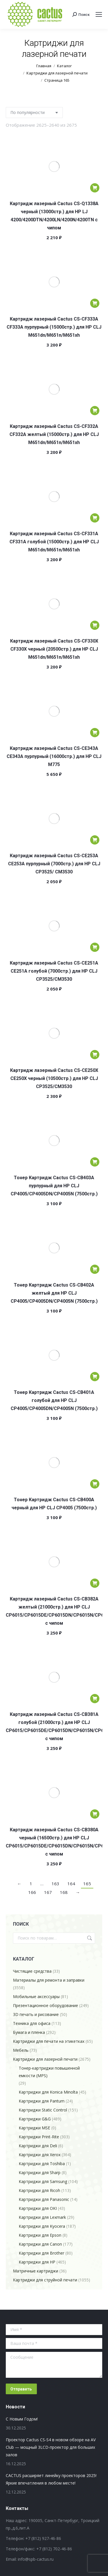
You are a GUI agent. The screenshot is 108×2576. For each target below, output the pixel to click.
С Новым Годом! (22, 2419)
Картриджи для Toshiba (42, 2163)
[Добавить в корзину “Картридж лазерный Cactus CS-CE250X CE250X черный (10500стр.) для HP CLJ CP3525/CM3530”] (94, 1054)
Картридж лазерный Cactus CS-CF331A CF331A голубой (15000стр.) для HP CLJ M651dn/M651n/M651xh (54, 542)
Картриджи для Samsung (43, 2181)
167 (48, 1892)
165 (87, 1883)
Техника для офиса (31, 2023)
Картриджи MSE (34, 2128)
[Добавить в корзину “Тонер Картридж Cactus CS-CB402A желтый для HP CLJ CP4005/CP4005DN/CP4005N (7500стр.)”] (94, 1269)
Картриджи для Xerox (39, 2154)
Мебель (21, 2050)
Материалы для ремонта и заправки (48, 1980)
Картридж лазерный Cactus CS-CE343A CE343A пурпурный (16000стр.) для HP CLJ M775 (54, 756)
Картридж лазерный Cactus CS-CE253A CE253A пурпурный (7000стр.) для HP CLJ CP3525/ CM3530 (54, 864)
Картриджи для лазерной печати (45, 2059)
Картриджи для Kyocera (42, 2226)
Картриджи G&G (35, 2119)
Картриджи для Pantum (42, 2101)
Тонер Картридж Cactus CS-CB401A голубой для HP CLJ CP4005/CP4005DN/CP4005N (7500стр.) (54, 1400)
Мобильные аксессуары (36, 1996)
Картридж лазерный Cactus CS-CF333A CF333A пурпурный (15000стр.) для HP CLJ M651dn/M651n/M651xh (54, 327)
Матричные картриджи (35, 2271)
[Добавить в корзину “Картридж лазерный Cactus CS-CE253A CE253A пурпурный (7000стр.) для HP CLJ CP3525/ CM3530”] (94, 840)
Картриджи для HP (37, 2262)
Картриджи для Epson (40, 2235)
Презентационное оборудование (45, 2005)
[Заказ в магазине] (34, 112)
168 (64, 1892)
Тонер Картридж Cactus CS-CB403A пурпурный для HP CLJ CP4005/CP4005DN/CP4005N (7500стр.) (54, 1186)
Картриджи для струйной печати (45, 2280)
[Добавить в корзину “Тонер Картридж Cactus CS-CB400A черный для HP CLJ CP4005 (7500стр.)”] (94, 1484)
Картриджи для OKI (38, 2208)
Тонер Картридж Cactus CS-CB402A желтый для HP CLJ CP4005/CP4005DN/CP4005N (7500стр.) (54, 1293)
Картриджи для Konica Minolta (48, 2092)
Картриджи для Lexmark (42, 2217)
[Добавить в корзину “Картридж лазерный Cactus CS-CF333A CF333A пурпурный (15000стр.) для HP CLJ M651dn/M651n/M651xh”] (94, 303)
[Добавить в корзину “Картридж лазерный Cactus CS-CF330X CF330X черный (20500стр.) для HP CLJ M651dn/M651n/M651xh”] (94, 625)
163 (55, 1883)
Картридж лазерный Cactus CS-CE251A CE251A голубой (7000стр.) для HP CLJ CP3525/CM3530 (54, 971)
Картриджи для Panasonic (44, 2199)
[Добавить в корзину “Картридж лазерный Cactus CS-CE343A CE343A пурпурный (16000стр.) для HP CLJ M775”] (94, 732)
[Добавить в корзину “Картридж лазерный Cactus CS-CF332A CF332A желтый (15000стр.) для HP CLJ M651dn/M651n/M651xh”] (94, 410)
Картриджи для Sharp (39, 2172)
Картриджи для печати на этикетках (48, 2041)
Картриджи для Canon (40, 2244)
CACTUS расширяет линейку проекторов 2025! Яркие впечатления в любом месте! (51, 2479)
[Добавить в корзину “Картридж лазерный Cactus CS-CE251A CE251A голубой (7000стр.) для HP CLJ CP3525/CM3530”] (94, 947)
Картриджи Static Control (43, 2110)
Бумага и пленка (29, 2032)
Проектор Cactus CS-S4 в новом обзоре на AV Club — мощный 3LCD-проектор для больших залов (51, 2447)
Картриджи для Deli (38, 2145)
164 (71, 1883)
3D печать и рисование (36, 2014)
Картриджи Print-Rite (39, 2136)
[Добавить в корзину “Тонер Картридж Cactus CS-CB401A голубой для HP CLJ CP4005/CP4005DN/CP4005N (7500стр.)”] (94, 1376)
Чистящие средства (32, 1971)
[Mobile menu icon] (98, 14)
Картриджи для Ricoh (39, 2190)
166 (32, 1892)
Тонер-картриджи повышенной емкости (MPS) (49, 2071)
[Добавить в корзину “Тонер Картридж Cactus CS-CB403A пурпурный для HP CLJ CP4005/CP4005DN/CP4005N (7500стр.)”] (94, 1162)
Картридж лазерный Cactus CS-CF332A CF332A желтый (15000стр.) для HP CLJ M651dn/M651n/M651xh (54, 434)
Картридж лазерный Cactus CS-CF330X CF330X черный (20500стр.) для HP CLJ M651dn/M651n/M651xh (54, 649)
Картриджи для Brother (41, 2253)
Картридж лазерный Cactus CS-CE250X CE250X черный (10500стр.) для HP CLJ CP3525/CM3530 (54, 1078)
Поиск (89, 1938)
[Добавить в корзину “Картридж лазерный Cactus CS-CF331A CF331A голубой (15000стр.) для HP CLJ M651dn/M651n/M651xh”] (94, 518)
